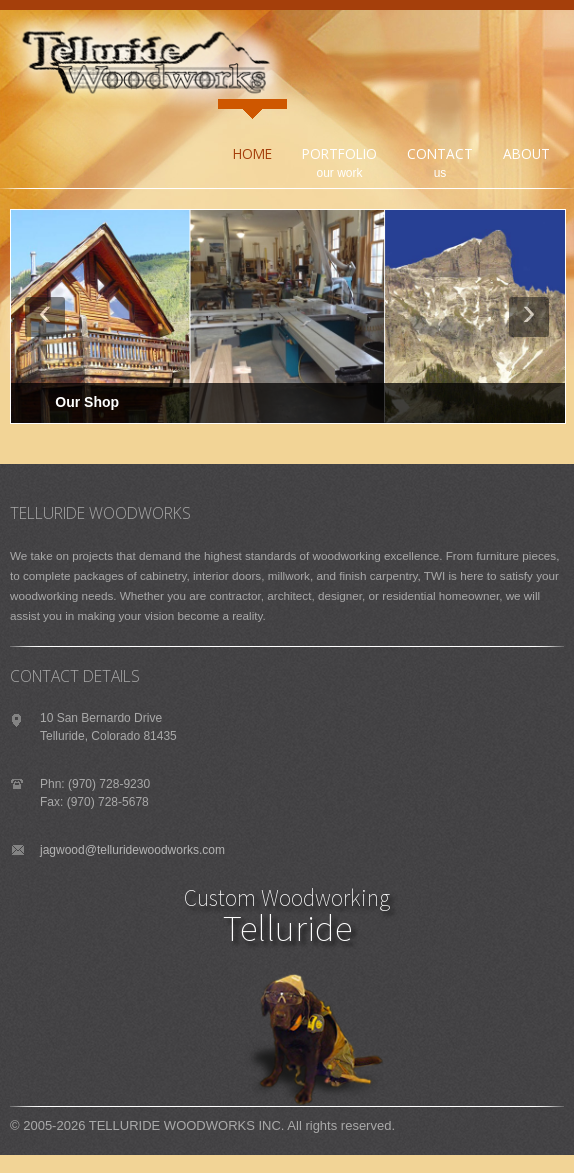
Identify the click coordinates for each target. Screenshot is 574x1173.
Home (252, 153)
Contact (440, 153)
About (526, 153)
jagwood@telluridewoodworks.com (132, 850)
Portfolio (336, 142)
